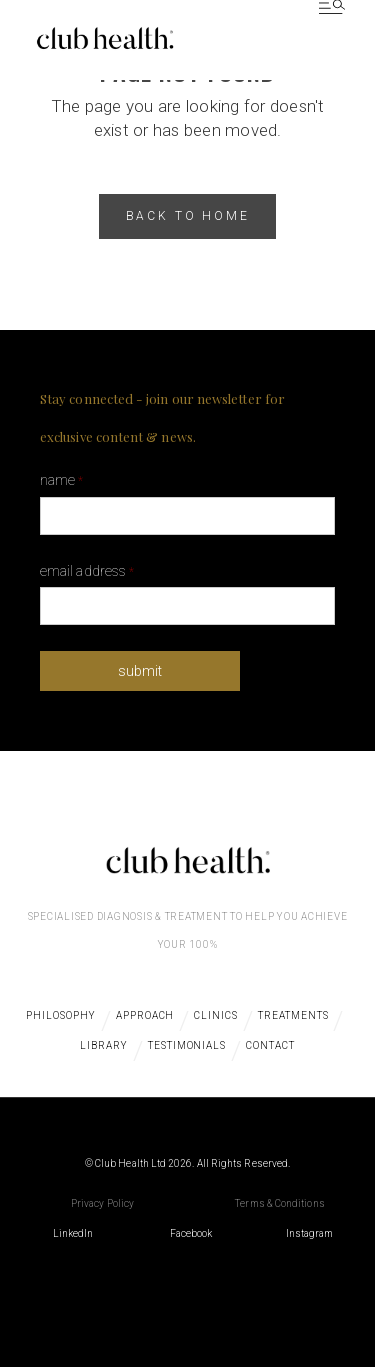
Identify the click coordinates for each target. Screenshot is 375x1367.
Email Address (87, 571)
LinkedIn (73, 1233)
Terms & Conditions (279, 1203)
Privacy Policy (102, 1203)
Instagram (310, 1233)
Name (61, 480)
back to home (188, 216)
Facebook (191, 1233)
